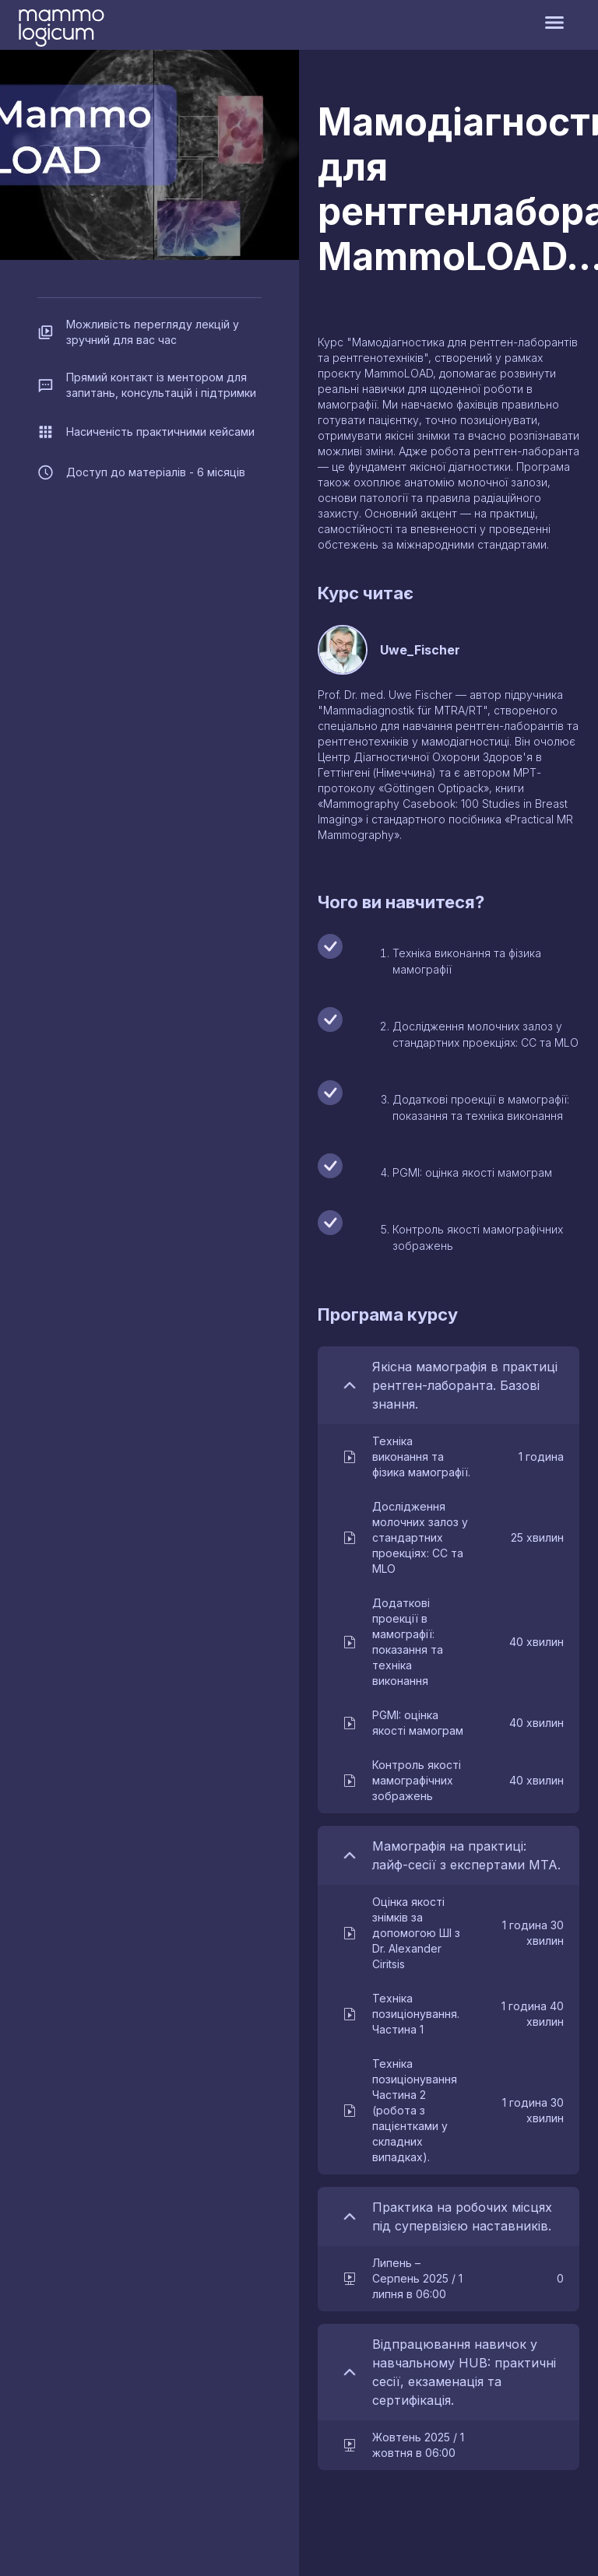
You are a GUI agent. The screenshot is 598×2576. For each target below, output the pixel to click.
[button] (452, 1457)
